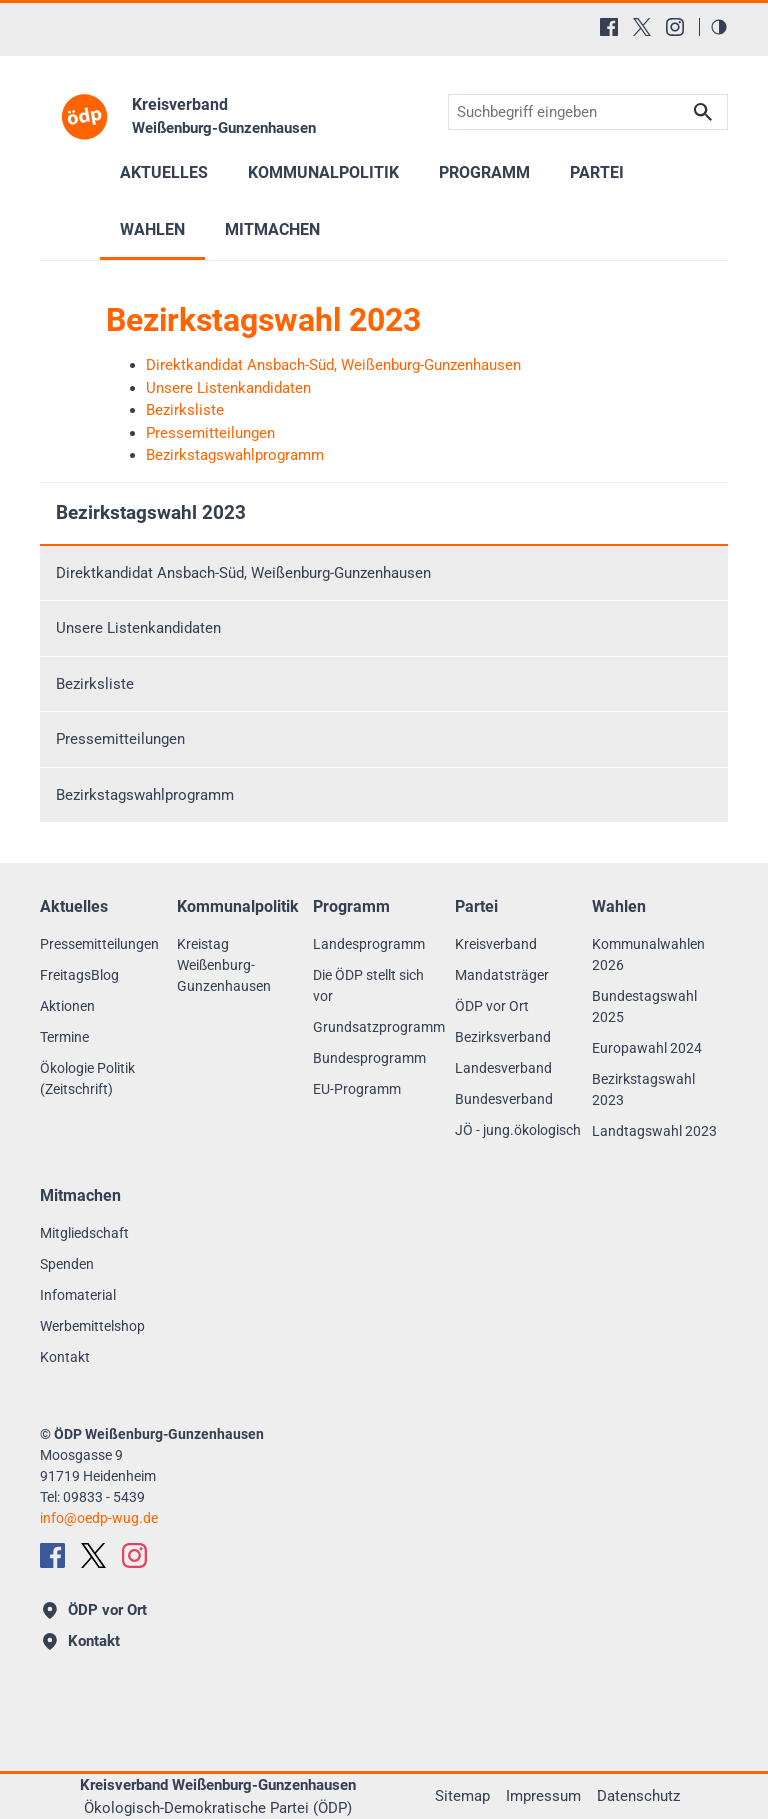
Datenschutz (638, 1796)
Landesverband (503, 1068)
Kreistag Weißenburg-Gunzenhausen (224, 965)
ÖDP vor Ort (492, 1006)
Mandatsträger (502, 975)
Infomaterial (78, 1295)
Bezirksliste (95, 684)
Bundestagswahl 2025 (644, 1006)
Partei (597, 172)
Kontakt (65, 1357)
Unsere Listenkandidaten (138, 628)
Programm (484, 172)
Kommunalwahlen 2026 (648, 954)
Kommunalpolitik (323, 172)
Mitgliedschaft (84, 1233)
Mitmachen (272, 229)
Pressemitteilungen (120, 739)
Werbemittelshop (92, 1326)
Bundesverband (504, 1099)
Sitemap (462, 1796)
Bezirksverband (503, 1037)
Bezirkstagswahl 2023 (151, 512)
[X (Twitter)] (642, 27)
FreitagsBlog (79, 975)
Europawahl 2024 (647, 1048)
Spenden (67, 1264)
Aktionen (67, 1006)
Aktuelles (164, 172)
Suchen (703, 112)
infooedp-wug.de (99, 1518)
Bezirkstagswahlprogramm (145, 795)
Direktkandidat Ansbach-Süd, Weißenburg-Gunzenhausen (243, 573)
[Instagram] (675, 27)
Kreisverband (496, 944)
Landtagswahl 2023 (654, 1131)
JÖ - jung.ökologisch (518, 1130)
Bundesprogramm (369, 1058)
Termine (64, 1037)
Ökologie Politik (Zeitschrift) (87, 1078)
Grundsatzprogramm (379, 1027)
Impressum (543, 1796)
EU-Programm (357, 1089)
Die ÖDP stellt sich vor (368, 985)
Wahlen (152, 229)
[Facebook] (609, 27)
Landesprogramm (369, 944)
